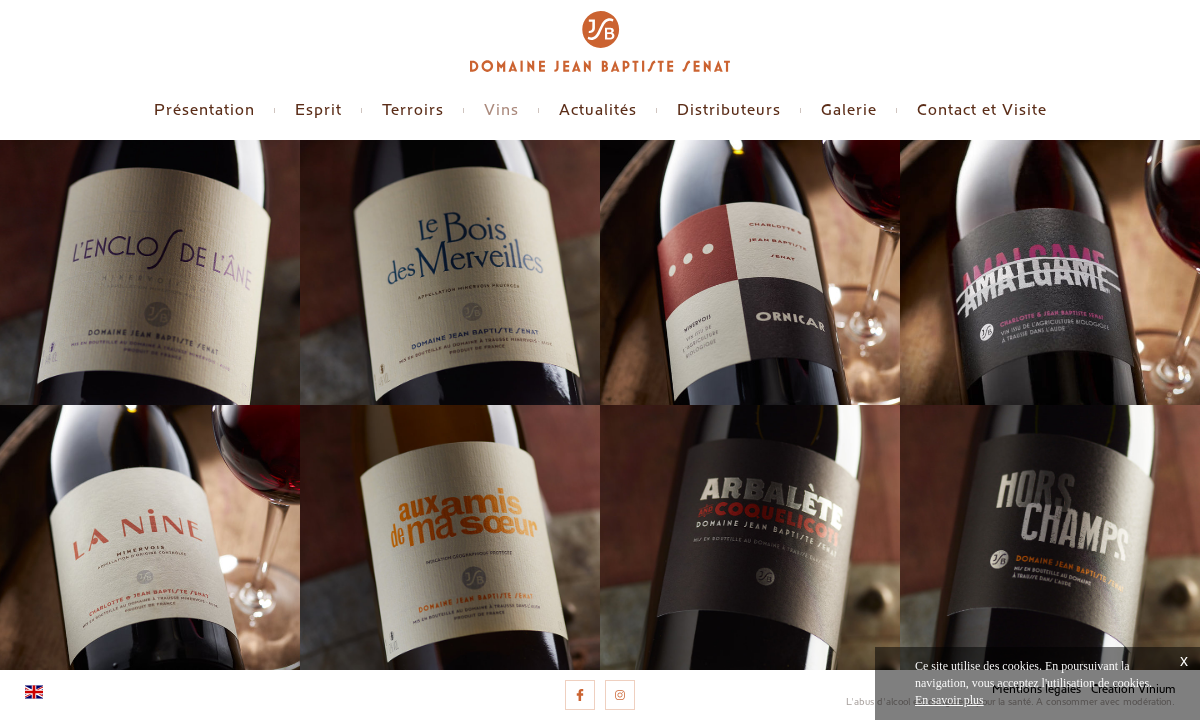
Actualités (598, 110)
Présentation (204, 110)
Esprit (318, 110)
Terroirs (413, 110)
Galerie (849, 110)
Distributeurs (729, 110)
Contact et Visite (982, 110)
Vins (501, 110)
